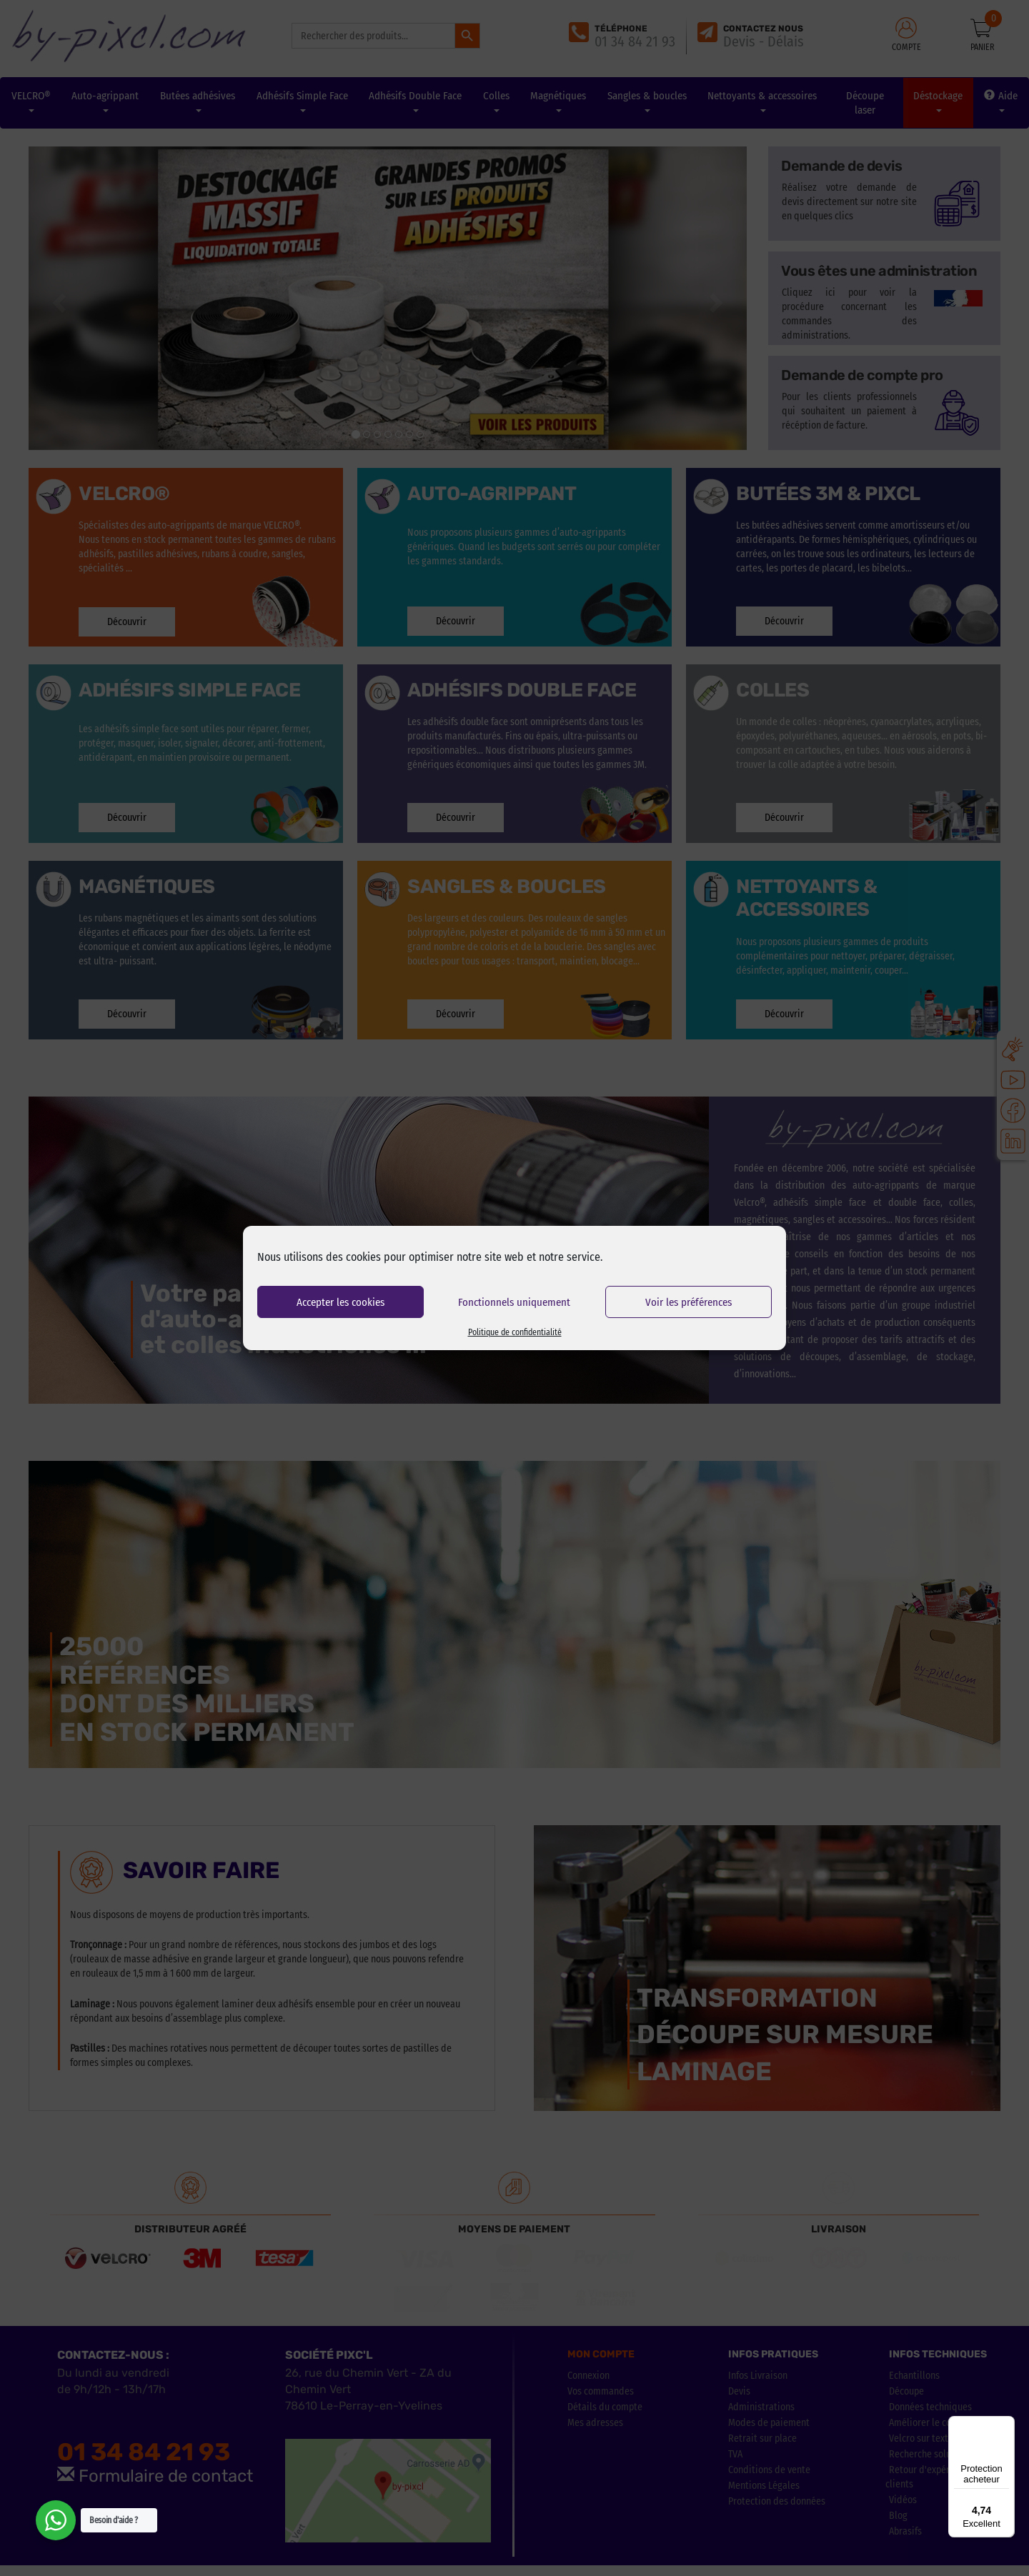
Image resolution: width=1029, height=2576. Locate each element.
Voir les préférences (688, 1302)
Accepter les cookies (340, 1302)
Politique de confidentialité (515, 1332)
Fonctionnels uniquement (514, 1302)
